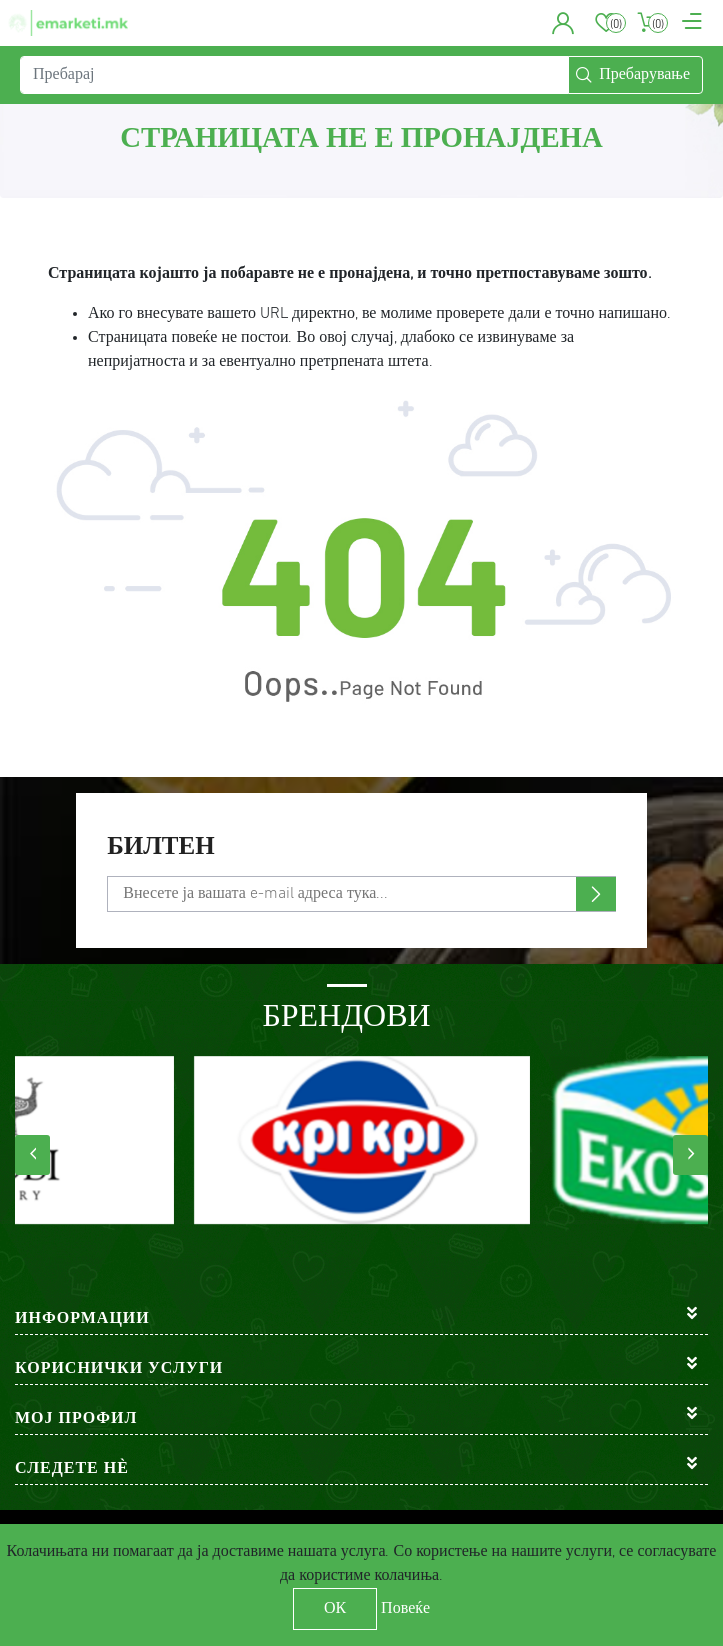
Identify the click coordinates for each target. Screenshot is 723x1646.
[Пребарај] (294, 75)
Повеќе (405, 1609)
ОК (335, 1609)
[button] (563, 23)
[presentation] (32, 1155)
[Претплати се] (361, 894)
